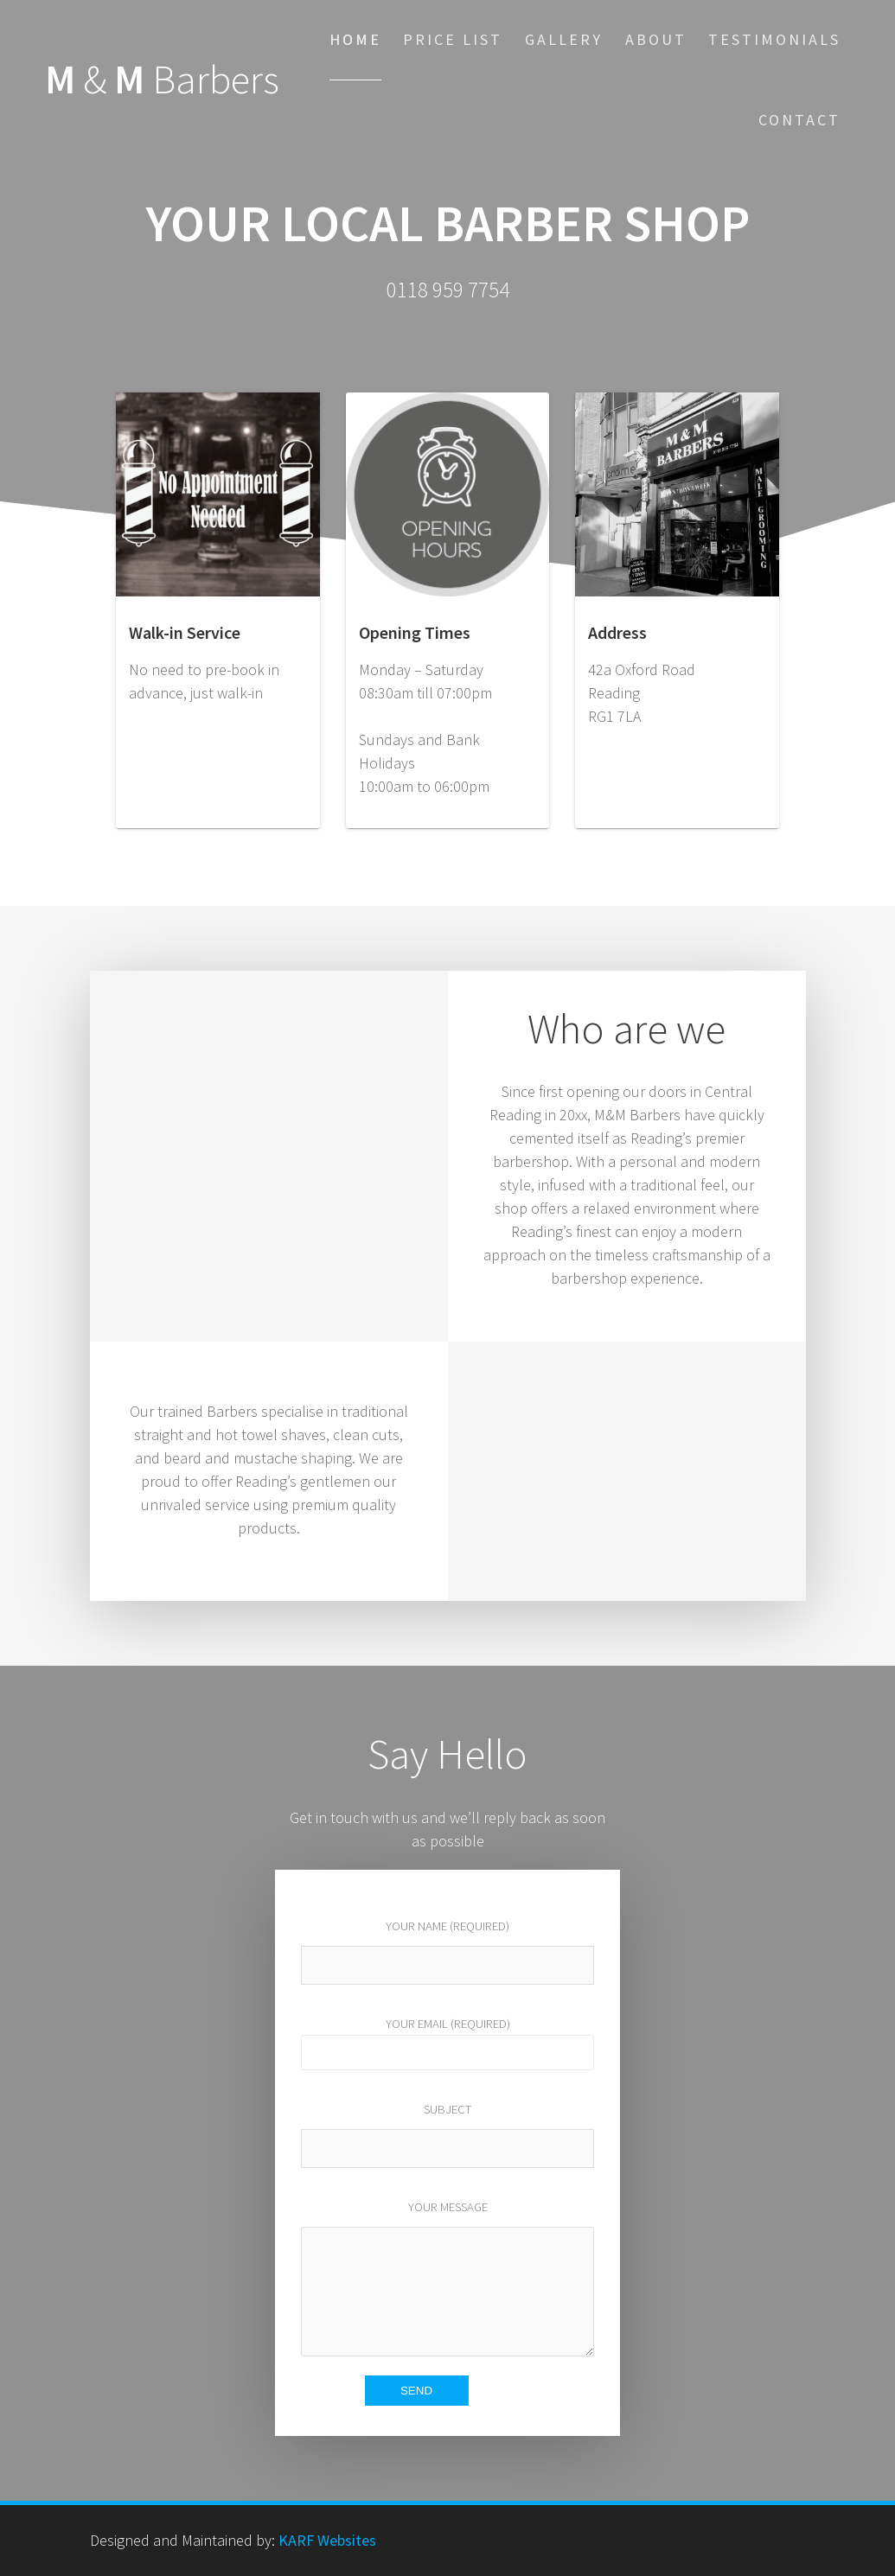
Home (355, 39)
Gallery (564, 39)
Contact (799, 120)
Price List (452, 39)
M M (162, 80)
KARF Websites (327, 2540)
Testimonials (774, 39)
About (656, 39)
